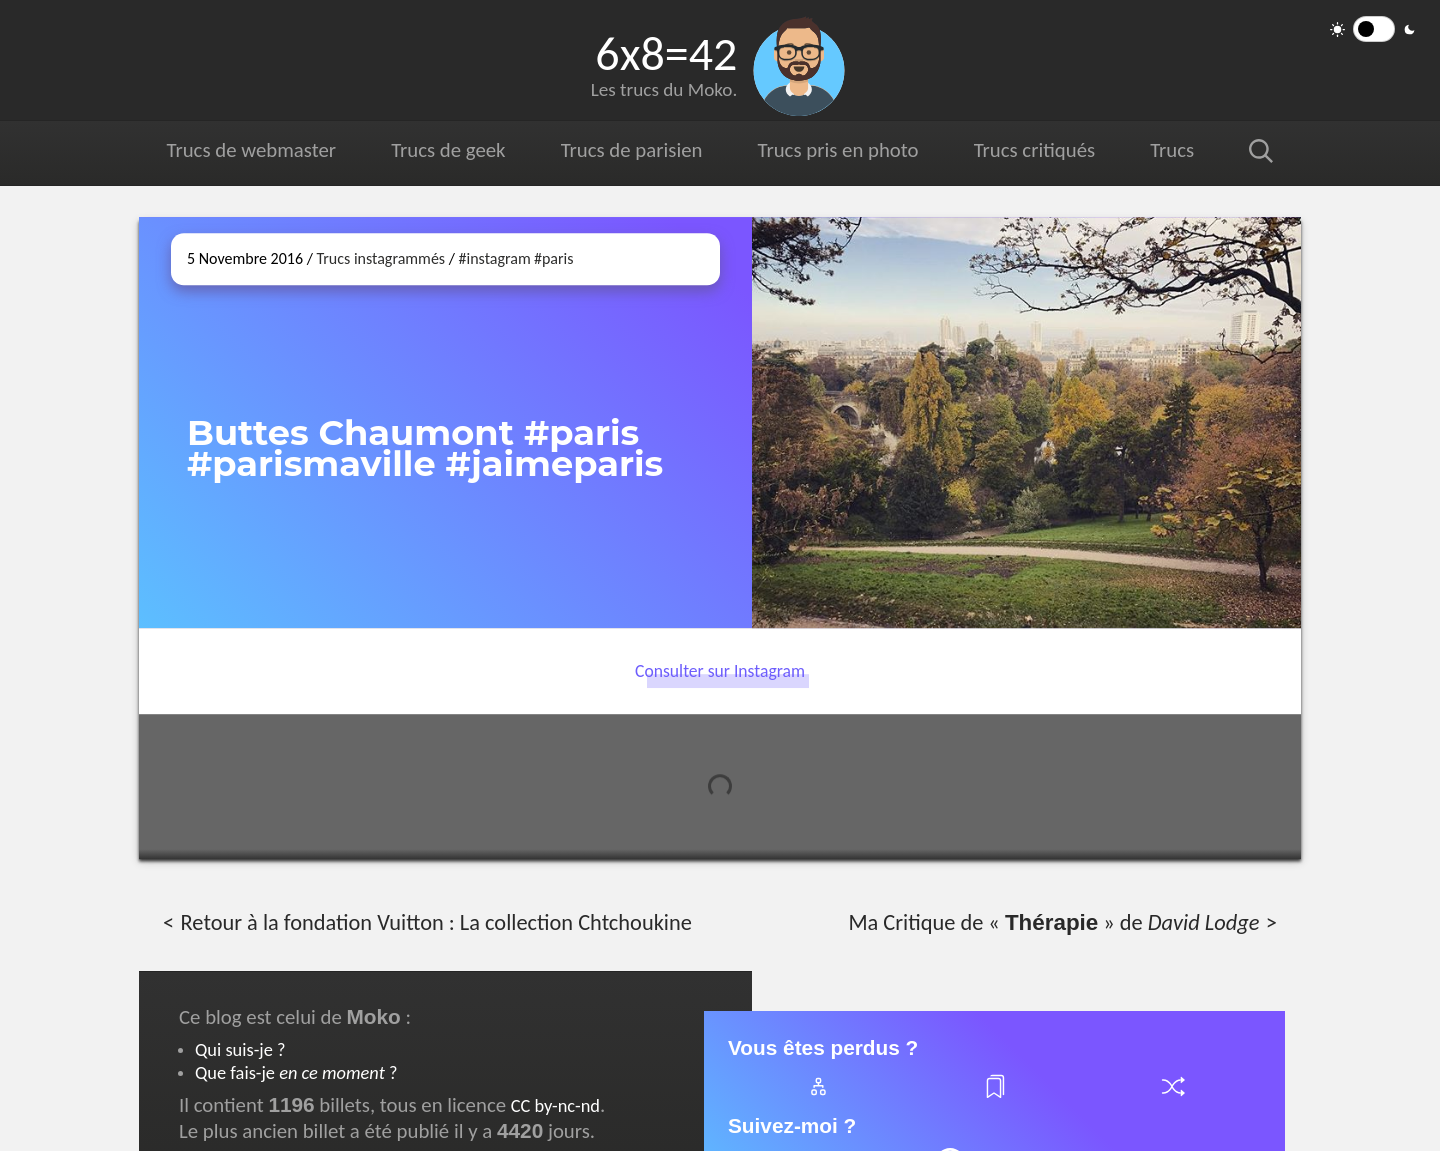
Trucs (1172, 150)
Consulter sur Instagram (720, 671)
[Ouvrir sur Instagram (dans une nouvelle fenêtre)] (1026, 422)
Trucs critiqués (1033, 150)
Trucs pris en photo (837, 150)
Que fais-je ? (296, 1072)
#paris (554, 258)
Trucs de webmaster (251, 150)
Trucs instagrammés (380, 258)
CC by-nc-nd (555, 1105)
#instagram (495, 258)
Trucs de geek (448, 150)
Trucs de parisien (631, 150)
